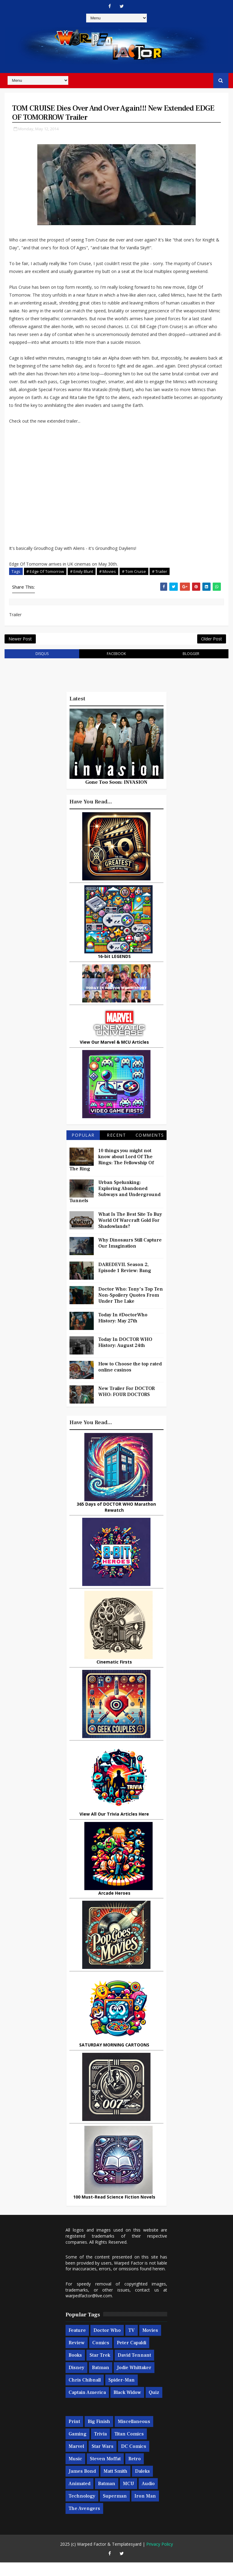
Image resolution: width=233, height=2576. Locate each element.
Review (77, 2356)
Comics (100, 2356)
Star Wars (102, 2460)
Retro (134, 2472)
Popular (83, 1149)
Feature (77, 2344)
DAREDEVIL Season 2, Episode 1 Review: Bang (124, 1281)
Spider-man (121, 2393)
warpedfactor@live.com (89, 2309)
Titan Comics (129, 2447)
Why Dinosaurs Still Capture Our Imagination (130, 1257)
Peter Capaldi (131, 2356)
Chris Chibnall (85, 2393)
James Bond (82, 2484)
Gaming (77, 2447)
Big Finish (99, 2435)
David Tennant (134, 2368)
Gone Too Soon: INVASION (116, 796)
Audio (148, 2497)
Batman (100, 2381)
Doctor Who (107, 2344)
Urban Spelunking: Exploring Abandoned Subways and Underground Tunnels (114, 1205)
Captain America (87, 2406)
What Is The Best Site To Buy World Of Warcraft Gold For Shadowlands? (130, 1234)
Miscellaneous (134, 2435)
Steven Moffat (105, 2472)
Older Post (211, 649)
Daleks (142, 2484)
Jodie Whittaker (134, 2381)
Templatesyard (126, 2558)
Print (74, 2435)
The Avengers (84, 2522)
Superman (115, 2509)
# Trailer (159, 575)
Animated (79, 2497)
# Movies (107, 575)
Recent (116, 1149)
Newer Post (20, 649)
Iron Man (145, 2509)
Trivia (100, 2447)
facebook (116, 667)
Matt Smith (115, 2484)
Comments (150, 1149)
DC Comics (133, 2460)
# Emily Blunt (81, 575)
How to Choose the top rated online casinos (130, 1380)
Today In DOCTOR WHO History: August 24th (125, 1356)
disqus (42, 667)
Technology (82, 2509)
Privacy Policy (159, 2558)
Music (75, 2472)
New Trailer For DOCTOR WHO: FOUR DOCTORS (126, 1405)
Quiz (154, 2406)
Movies (150, 2344)
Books (75, 2368)
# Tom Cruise (134, 575)
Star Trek (99, 2368)
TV (131, 2344)
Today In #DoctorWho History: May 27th (122, 1331)
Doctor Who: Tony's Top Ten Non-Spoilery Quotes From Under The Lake (130, 1309)
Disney (76, 2381)
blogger (191, 667)
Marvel (76, 2460)
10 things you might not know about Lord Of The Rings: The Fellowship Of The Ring (111, 1173)
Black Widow (127, 2406)
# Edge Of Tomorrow (45, 575)
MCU (128, 2497)
